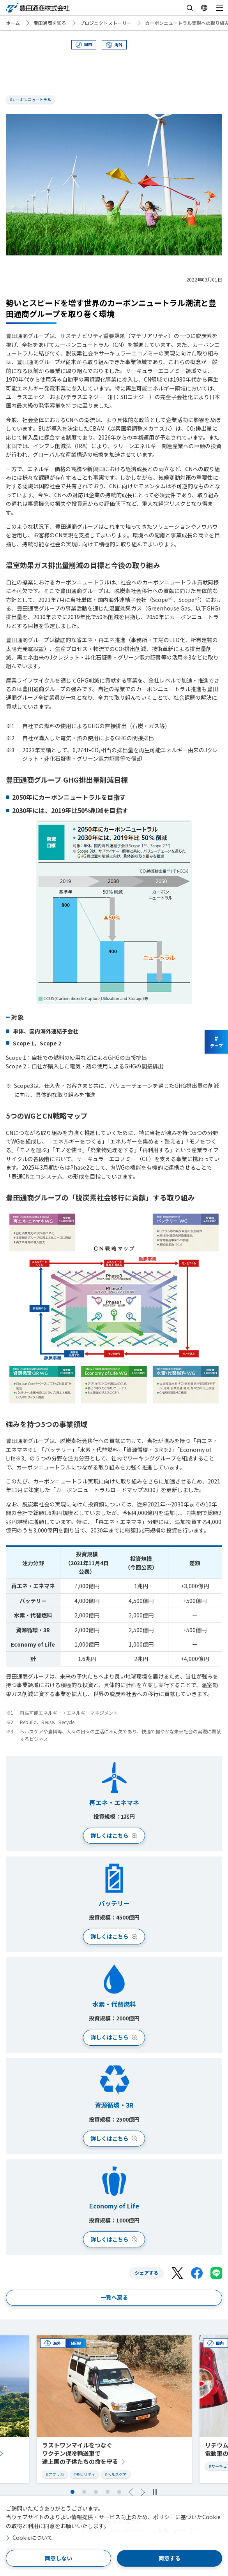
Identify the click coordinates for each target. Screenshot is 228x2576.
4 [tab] (108, 2492)
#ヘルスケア (116, 2474)
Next (142, 2492)
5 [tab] (119, 2492)
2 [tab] (84, 2492)
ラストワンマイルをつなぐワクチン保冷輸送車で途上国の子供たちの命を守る (80, 2453)
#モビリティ (84, 2474)
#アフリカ (55, 2474)
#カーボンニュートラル (30, 99)
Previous (131, 2492)
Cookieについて (32, 2537)
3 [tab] (96, 2492)
